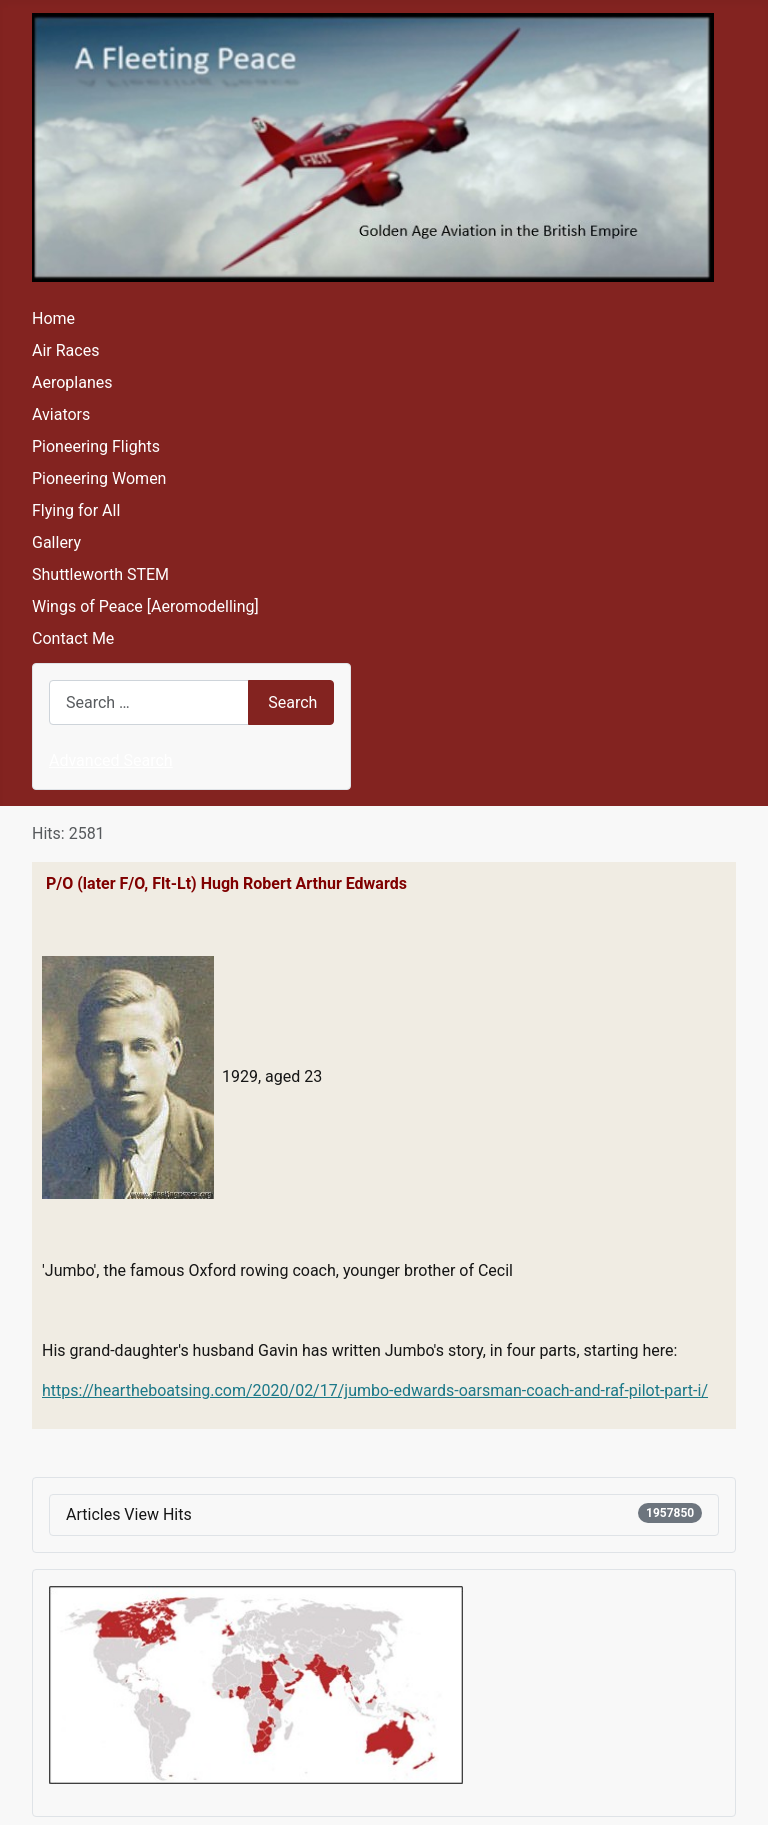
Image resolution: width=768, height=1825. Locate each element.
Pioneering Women (99, 478)
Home (53, 318)
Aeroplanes (72, 382)
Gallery (56, 542)
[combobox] (149, 702)
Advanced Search (111, 760)
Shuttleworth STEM (100, 574)
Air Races (65, 350)
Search (292, 702)
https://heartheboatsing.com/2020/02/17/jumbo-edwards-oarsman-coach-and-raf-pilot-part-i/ (375, 1390)
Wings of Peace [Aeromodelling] (145, 606)
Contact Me (73, 638)
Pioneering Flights (96, 446)
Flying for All (76, 510)
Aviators (61, 414)
